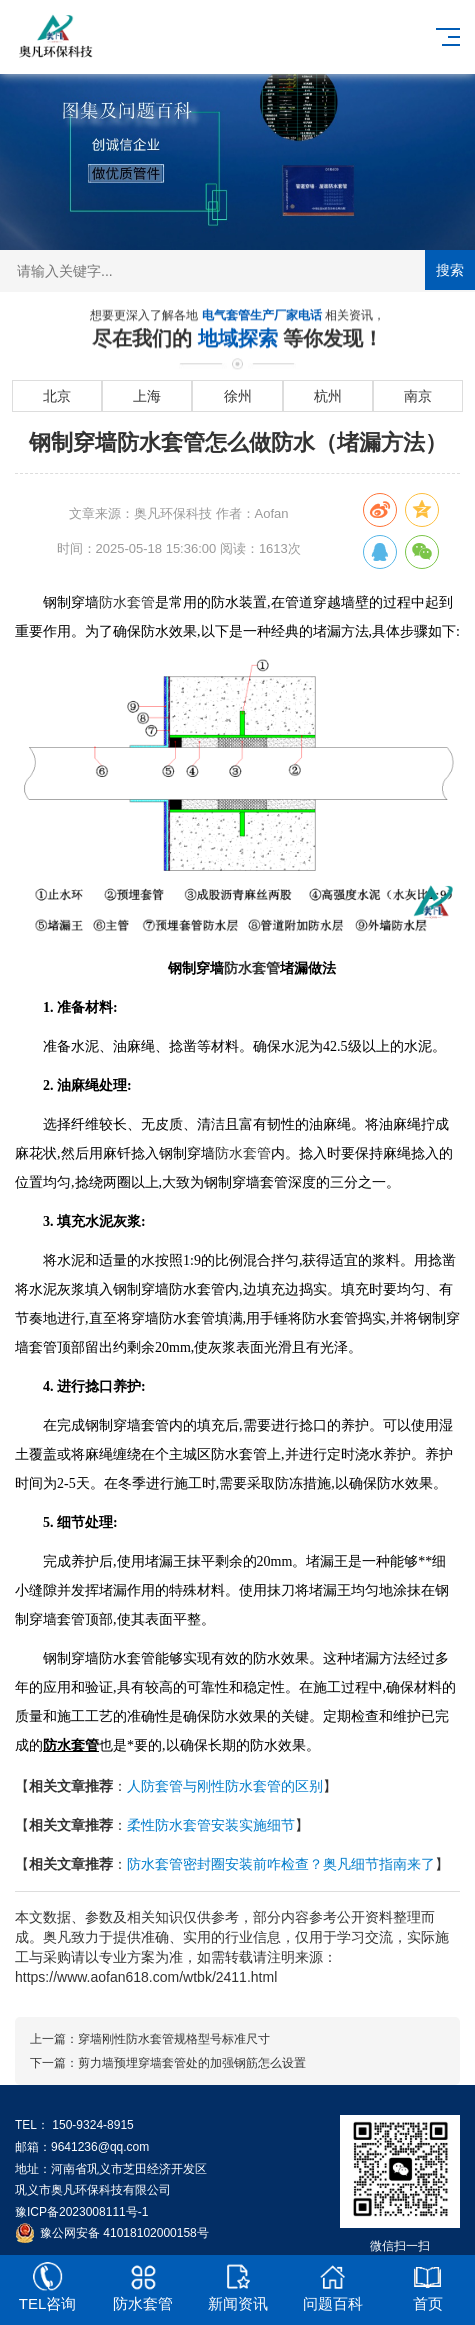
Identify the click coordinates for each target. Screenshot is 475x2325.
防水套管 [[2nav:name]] (142, 2287)
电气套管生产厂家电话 (263, 316)
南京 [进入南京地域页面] (418, 396)
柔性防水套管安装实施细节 (211, 1825)
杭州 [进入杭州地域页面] (328, 396)
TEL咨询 (47, 2287)
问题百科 (332, 2287)
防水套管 (127, 602)
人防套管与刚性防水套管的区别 (225, 1786)
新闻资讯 (237, 2287)
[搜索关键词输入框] (237, 271)
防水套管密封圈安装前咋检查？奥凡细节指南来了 (281, 1864)
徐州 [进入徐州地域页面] (238, 396)
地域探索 (241, 339)
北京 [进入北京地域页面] (57, 396)
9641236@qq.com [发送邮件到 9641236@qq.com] (100, 2147)
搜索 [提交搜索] (450, 270)
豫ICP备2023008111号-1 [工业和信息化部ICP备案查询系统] (81, 2212)
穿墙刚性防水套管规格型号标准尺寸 (174, 2039)
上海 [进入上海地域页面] (147, 396)
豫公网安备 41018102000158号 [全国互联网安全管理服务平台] (124, 2233)
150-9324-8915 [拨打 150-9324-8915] (92, 2125)
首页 (427, 2287)
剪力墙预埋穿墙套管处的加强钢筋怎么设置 (192, 2063)
